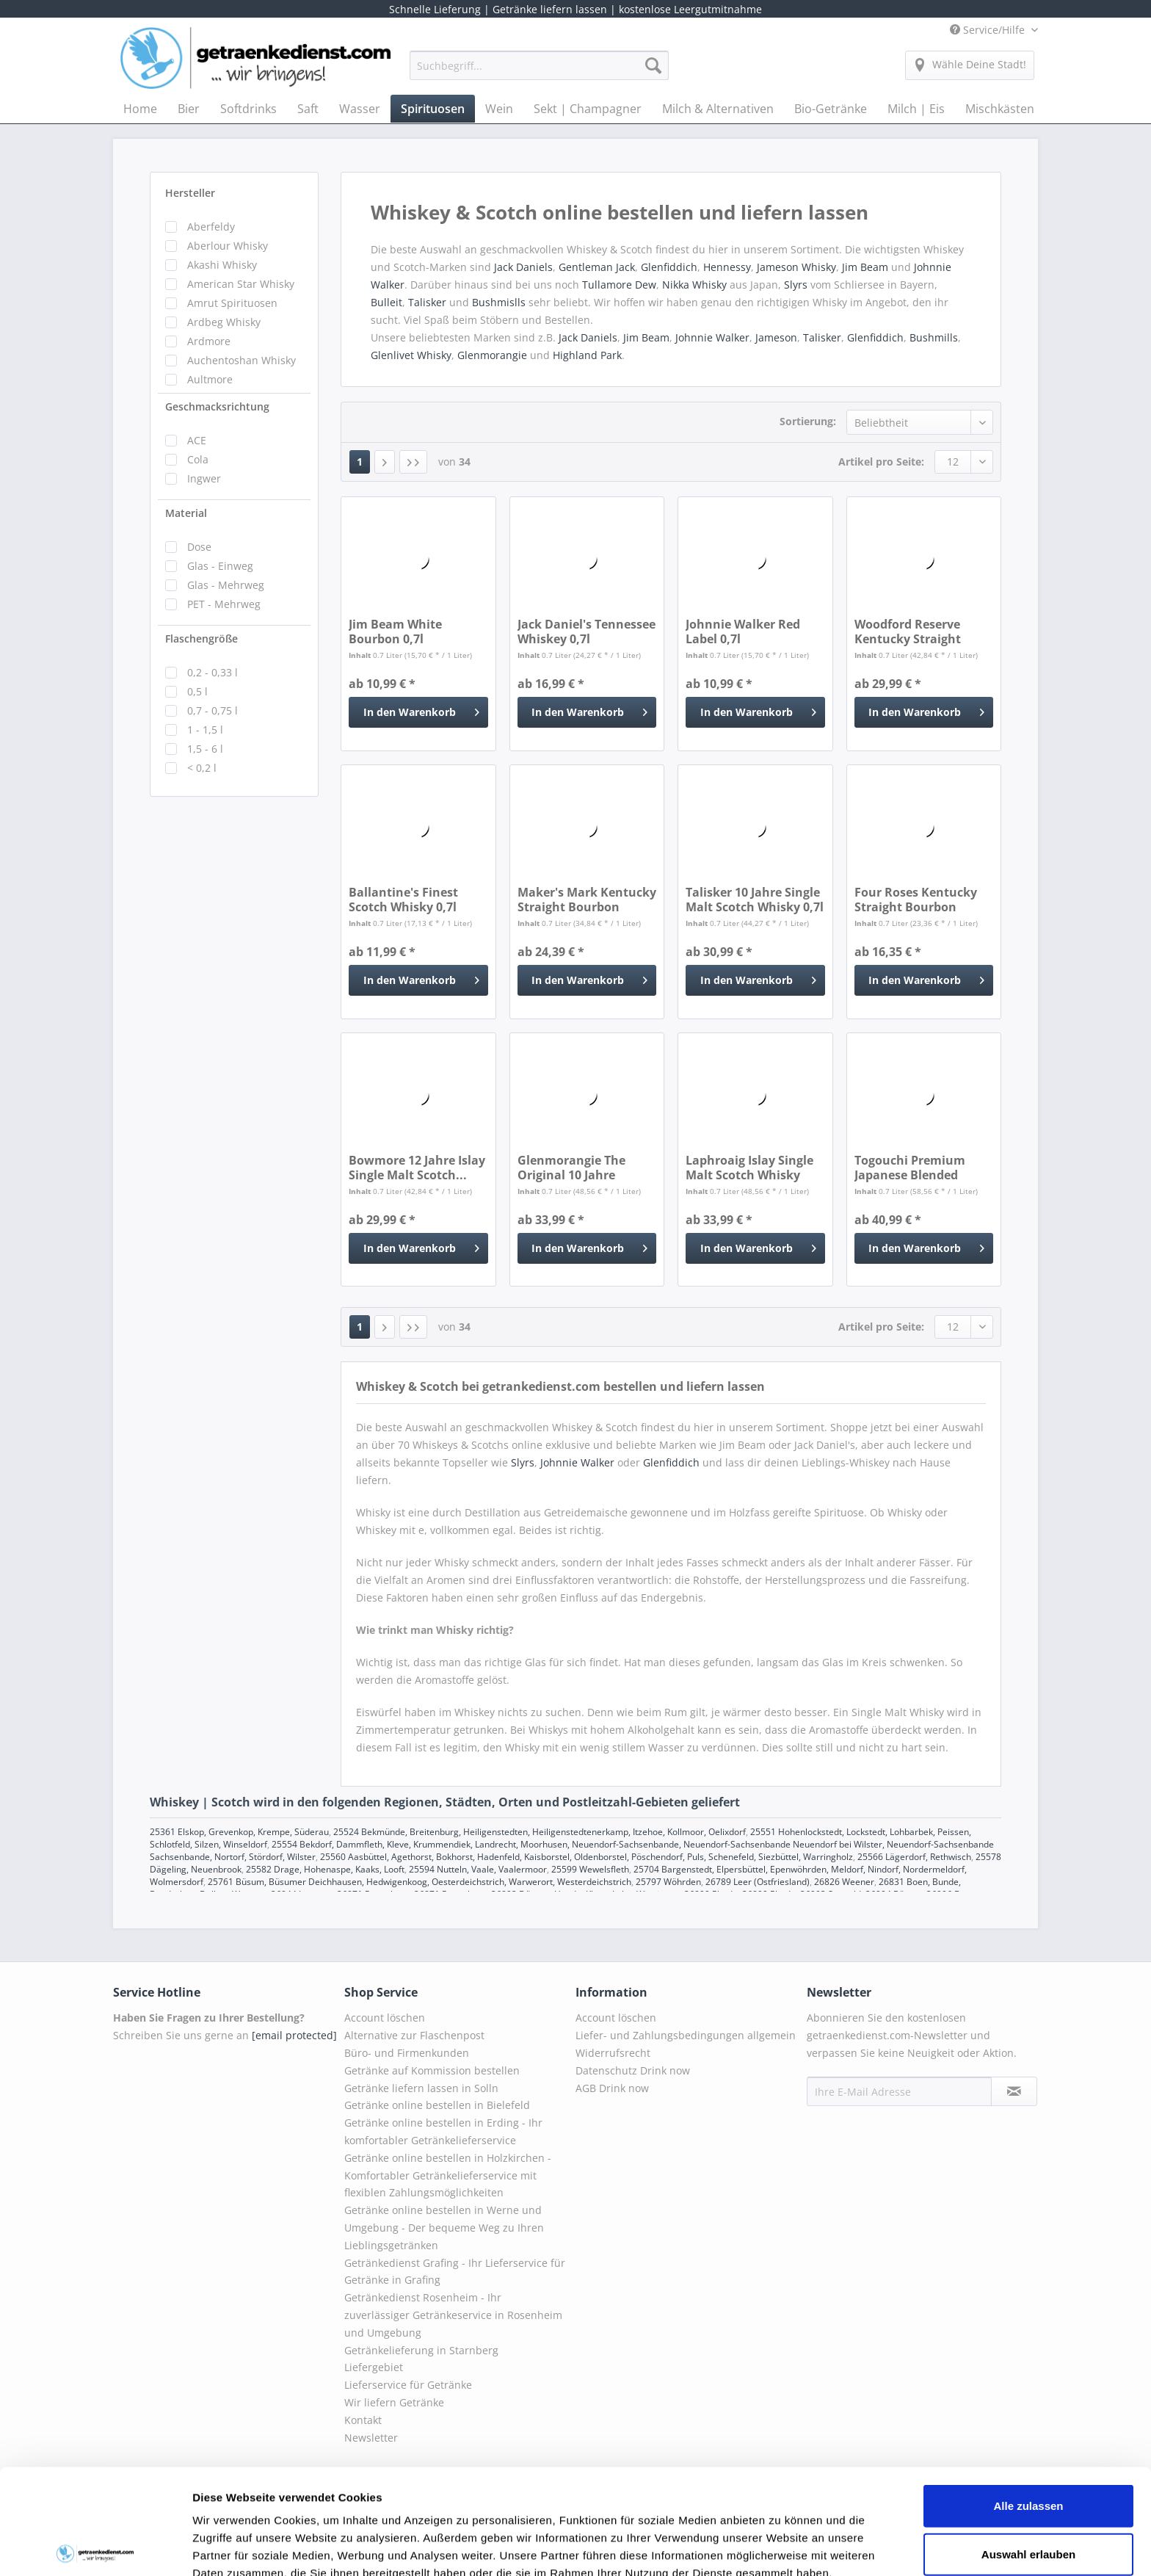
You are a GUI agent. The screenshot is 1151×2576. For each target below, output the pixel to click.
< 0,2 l (202, 768)
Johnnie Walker (712, 337)
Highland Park (587, 355)
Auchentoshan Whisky (241, 360)
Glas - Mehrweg (225, 585)
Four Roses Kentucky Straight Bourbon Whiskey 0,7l (915, 899)
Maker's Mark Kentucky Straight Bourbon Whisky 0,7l (587, 899)
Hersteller (190, 193)
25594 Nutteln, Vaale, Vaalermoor (478, 1869)
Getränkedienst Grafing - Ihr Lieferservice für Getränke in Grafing (454, 2271)
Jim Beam (866, 267)
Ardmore (208, 341)
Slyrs (795, 285)
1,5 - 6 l (205, 749)
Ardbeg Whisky (224, 322)
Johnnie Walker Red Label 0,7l (743, 631)
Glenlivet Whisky (411, 355)
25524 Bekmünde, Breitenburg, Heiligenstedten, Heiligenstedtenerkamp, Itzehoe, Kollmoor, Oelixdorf (539, 1832)
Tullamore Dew (619, 285)
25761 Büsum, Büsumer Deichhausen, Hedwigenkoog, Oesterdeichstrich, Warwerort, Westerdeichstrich (419, 1881)
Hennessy (727, 267)
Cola (197, 459)
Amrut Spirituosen (232, 303)
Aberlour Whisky (227, 246)
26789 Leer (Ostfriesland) (757, 1881)
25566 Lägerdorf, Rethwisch (914, 1856)
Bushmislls (500, 302)
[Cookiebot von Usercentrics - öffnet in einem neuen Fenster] (95, 2547)
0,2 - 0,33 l (212, 672)
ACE (196, 440)
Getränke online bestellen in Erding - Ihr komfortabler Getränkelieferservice (443, 2131)
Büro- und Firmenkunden (406, 2053)
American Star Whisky (240, 284)
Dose (199, 547)
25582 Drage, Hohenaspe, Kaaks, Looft (325, 1869)
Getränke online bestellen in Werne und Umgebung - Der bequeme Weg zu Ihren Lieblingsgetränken (444, 2227)
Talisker (428, 302)
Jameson (776, 337)
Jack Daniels (523, 267)
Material (186, 513)
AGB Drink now (612, 2088)
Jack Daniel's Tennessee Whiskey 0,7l (587, 631)
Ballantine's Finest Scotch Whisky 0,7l (403, 899)
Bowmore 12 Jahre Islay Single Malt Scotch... (417, 1167)
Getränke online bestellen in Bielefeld (437, 2105)
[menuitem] (539, 72)
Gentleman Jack (597, 267)
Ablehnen (1028, 2492)
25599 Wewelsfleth (590, 1869)
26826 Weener (844, 1881)
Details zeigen (781, 2547)
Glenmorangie (492, 355)
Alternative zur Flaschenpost (414, 2035)
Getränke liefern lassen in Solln (421, 2088)
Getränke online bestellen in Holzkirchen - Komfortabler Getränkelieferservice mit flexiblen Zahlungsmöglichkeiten (447, 2175)
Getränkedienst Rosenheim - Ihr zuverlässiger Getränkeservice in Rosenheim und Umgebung (453, 2315)
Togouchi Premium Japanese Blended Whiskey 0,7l (909, 1167)
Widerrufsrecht (613, 2053)
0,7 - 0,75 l (212, 710)
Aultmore (210, 379)
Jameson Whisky (796, 267)
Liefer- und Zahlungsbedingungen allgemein (686, 2035)
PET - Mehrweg (224, 604)
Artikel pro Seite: (881, 461)
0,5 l (197, 691)
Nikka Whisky (694, 285)
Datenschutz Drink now (633, 2070)
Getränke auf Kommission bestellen (432, 2070)
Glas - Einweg (220, 566)
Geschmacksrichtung (217, 406)
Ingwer (204, 478)
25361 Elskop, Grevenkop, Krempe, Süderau (239, 1832)
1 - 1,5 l (205, 730)
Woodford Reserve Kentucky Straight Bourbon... (907, 631)
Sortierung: (808, 421)
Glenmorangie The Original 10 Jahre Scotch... (571, 1167)
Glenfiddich (669, 267)
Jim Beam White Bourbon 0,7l (395, 631)
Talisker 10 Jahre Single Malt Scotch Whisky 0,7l (755, 899)
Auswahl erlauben (1028, 2445)
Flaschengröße (201, 638)
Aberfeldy (211, 227)
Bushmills (933, 337)
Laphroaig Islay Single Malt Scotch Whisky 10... (749, 1167)
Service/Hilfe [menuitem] (989, 30)
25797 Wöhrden (668, 1881)
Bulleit (386, 302)
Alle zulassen (1028, 2396)
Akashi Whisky (222, 265)
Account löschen (384, 2018)
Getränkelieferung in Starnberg (421, 2350)
